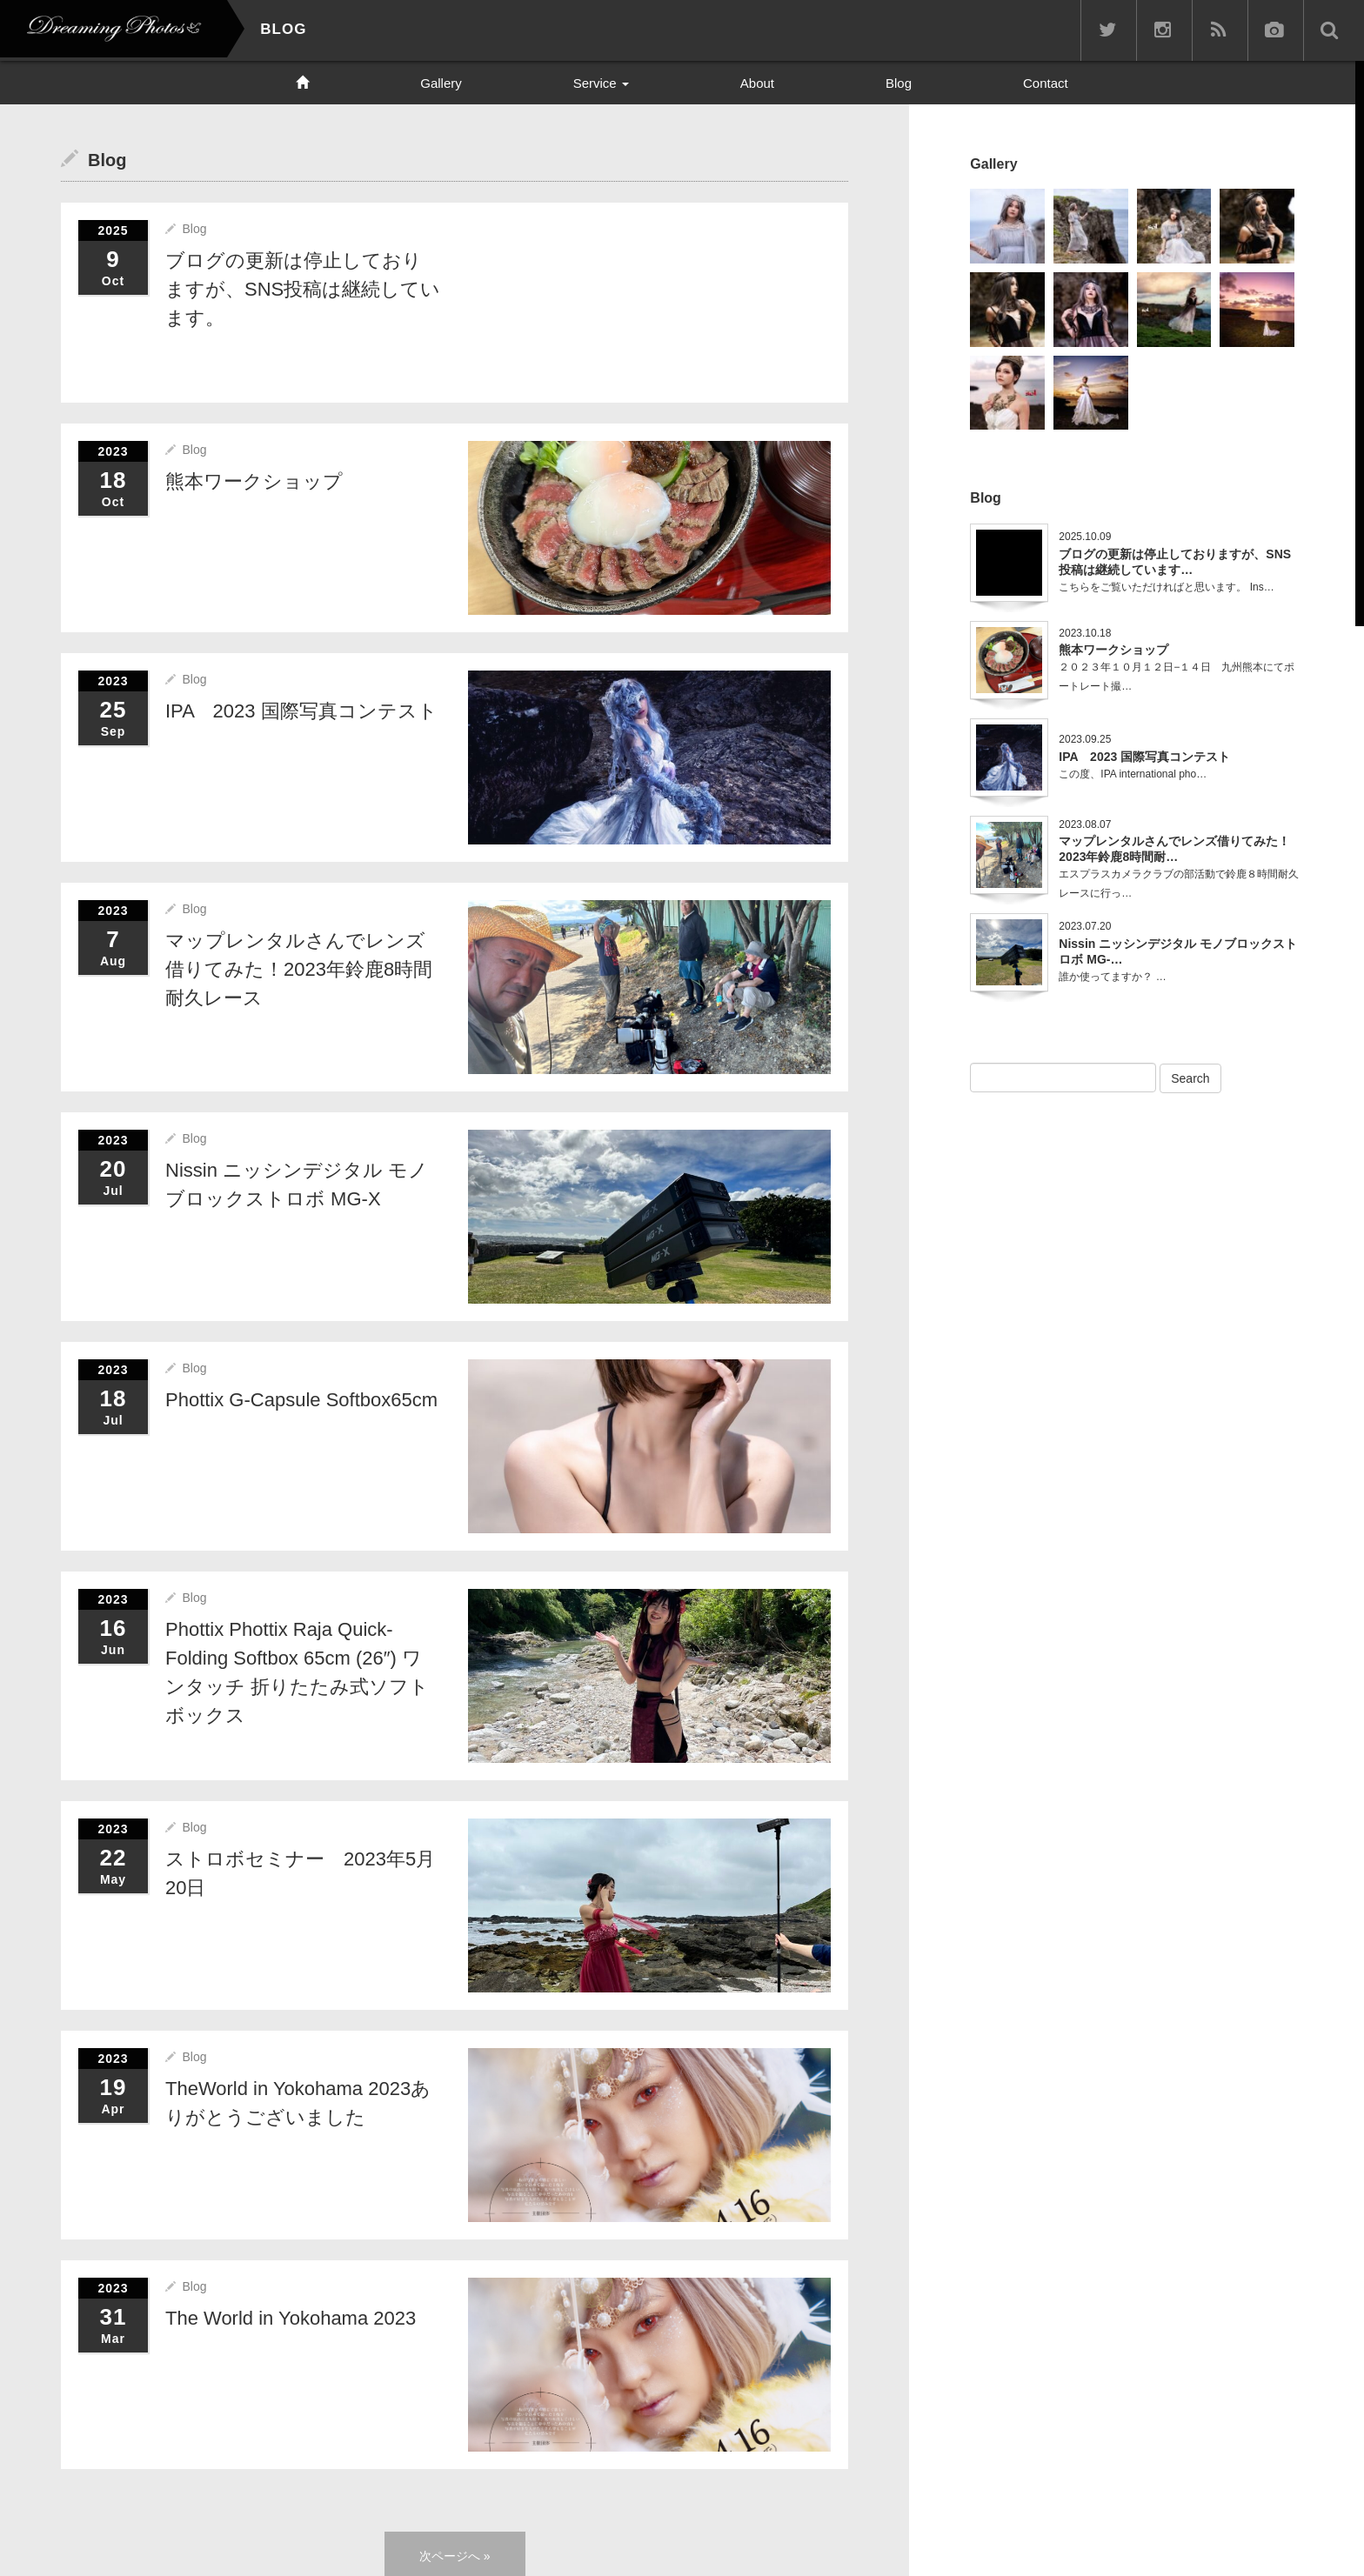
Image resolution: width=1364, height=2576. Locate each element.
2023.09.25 (1085, 738)
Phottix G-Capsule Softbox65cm (301, 1398)
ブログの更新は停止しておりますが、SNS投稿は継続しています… (1175, 560)
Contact (1045, 83)
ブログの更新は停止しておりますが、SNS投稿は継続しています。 (302, 288)
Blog (899, 83)
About (757, 83)
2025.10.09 (1085, 536)
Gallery (441, 83)
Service (601, 83)
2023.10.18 (1085, 631)
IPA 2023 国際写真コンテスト (301, 710)
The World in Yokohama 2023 (290, 2316)
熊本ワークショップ (254, 480)
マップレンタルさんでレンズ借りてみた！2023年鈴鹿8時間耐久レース (298, 968)
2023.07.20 (1085, 925)
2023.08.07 (1085, 823)
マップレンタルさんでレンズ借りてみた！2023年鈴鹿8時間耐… (1174, 848)
